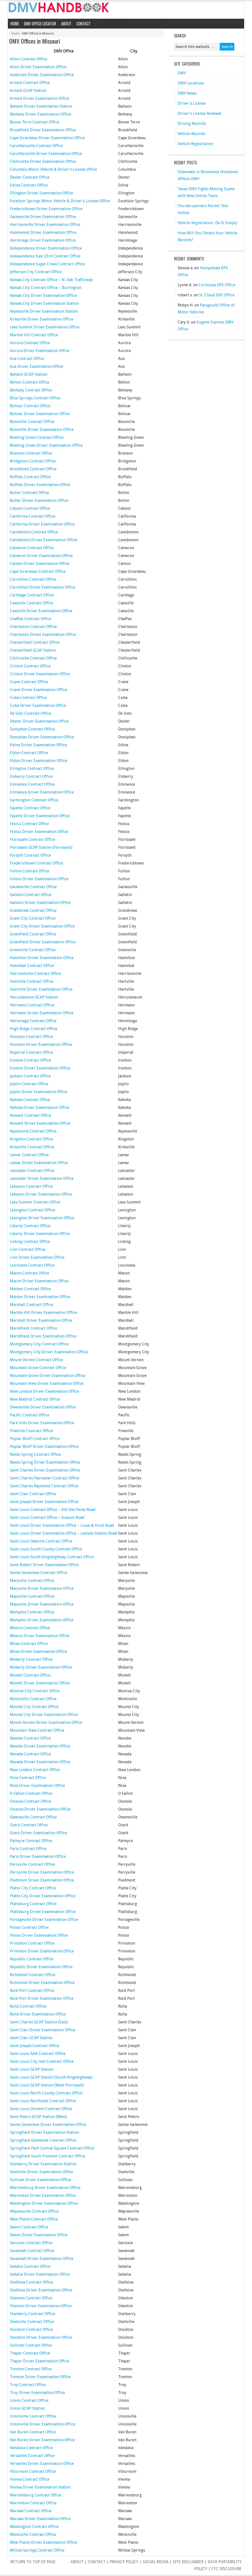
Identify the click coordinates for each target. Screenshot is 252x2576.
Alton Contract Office (28, 59)
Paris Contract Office (28, 1848)
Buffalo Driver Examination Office (40, 484)
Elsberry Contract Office (31, 776)
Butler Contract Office (29, 492)
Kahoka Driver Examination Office (39, 1107)
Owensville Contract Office (33, 1817)
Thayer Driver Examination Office (39, 2361)
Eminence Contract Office (32, 784)
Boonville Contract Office (32, 421)
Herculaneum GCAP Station (34, 997)
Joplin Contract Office (29, 1084)
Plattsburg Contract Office (33, 1903)
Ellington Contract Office (32, 768)
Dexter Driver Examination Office (39, 721)
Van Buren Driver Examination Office (42, 2440)
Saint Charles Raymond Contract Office (44, 1486)
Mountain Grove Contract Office (38, 1367)
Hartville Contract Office (31, 981)
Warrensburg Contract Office (35, 2495)
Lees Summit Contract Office (35, 1202)
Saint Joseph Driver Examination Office (44, 1501)
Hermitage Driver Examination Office (43, 240)
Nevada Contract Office (30, 1754)
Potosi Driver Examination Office (39, 1935)
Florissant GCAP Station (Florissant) (41, 847)
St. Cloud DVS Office (217, 295)
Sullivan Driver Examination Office (40, 2179)
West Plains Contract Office (34, 2219)
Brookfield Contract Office (33, 469)
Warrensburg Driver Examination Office (45, 2187)
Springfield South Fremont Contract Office (47, 2156)
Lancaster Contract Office (32, 1170)
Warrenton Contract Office (33, 2503)
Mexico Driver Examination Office (39, 1635)
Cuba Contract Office (28, 697)
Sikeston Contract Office (31, 2298)
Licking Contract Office (30, 1241)
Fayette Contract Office (30, 808)
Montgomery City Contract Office (39, 1344)
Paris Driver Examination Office (38, 1856)
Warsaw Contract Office (30, 2510)
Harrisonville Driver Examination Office (45, 224)
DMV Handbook (126, 10)
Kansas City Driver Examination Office (43, 295)
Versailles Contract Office (32, 2455)
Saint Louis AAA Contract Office (37, 2053)
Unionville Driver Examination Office (42, 2424)
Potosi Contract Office (29, 1927)
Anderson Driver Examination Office (42, 74)
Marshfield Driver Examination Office (43, 1336)
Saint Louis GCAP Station (31, 2069)
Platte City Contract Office (33, 1888)
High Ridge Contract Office (33, 1028)
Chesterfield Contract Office (35, 642)
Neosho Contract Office (30, 1738)
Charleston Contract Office (33, 626)
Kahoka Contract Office (30, 1099)
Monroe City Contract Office (35, 1691)
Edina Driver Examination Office (38, 745)
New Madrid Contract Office (35, 1399)
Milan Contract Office (29, 1643)
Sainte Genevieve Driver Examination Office (48, 2124)
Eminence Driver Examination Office (42, 792)
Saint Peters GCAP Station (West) (38, 2116)
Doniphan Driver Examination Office (42, 737)
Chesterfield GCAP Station (33, 650)
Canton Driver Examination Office (39, 563)
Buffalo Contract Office (30, 477)
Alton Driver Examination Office (38, 67)
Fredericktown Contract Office (36, 863)
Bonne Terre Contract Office (34, 122)
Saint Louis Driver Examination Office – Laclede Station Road (63, 1533)
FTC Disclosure (226, 2568)
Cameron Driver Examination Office (41, 555)
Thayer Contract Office (30, 2353)
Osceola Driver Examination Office (40, 1809)
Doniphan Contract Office (32, 729)
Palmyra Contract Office (31, 1840)
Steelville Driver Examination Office (41, 2171)
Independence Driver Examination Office (46, 248)
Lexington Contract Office (32, 1210)
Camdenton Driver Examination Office (43, 540)
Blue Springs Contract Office (35, 398)
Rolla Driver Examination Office (38, 2014)
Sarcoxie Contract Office (31, 2242)
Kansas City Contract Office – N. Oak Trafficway (51, 279)
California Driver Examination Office (42, 524)
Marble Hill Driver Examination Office (43, 1312)
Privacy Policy (124, 2561)
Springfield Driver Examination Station (44, 2132)
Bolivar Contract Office (30, 406)
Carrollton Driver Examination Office (42, 587)
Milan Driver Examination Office (38, 1651)
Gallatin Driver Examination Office (40, 902)
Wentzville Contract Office (33, 2534)
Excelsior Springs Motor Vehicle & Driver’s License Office (60, 201)
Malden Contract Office (30, 1289)
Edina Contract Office (29, 185)
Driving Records (192, 123)
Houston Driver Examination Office (41, 1044)
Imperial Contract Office (31, 1052)
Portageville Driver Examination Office (44, 1919)
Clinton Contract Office (30, 666)
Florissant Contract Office (32, 839)
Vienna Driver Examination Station (40, 2487)
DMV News (187, 93)
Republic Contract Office (31, 1959)
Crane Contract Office (29, 681)
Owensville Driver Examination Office (43, 1407)
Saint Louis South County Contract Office (46, 1549)
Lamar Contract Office (29, 1154)
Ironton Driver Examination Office (40, 1068)
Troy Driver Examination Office (37, 2392)
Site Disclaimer (188, 2561)
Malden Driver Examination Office (40, 1296)
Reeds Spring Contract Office (35, 1454)
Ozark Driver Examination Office (38, 1832)
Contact (83, 24)
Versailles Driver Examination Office (42, 2463)
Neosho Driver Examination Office (40, 1746)
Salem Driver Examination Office (38, 2235)
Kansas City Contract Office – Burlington (45, 287)
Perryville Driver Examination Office (42, 1872)
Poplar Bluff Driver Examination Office (44, 1446)
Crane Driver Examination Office (38, 689)
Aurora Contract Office (30, 342)
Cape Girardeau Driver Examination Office (47, 138)
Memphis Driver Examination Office (41, 1620)
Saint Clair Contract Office (33, 1493)
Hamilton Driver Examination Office (42, 957)
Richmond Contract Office (32, 1974)
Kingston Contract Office (31, 1139)
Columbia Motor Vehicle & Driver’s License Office (53, 169)
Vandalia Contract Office (31, 2447)
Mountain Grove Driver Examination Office (47, 1375)
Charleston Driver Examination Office (43, 634)
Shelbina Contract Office (31, 2282)
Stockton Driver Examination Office (41, 2337)
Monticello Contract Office (33, 1698)
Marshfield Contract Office (33, 1328)
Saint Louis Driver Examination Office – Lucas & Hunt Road (62, 1525)
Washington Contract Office (34, 2526)
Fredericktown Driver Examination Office (46, 208)
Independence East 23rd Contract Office (45, 256)
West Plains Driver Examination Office (43, 2542)
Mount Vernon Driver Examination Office (46, 1722)
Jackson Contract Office (30, 1076)
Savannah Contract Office (32, 2250)
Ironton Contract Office (30, 1060)
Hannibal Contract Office (32, 965)
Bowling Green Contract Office (36, 437)
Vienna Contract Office (29, 2479)
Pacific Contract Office (29, 1415)
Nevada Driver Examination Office (40, 1762)
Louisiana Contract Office (32, 1265)
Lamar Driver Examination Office (39, 1162)
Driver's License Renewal (199, 113)
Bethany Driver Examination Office (40, 114)
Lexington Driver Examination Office (42, 1218)
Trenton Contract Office (31, 2369)
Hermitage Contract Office (33, 1020)
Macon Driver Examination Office (39, 1281)
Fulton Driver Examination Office (39, 879)
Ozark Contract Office (29, 1825)
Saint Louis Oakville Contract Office (41, 1541)
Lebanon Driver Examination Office (41, 1194)
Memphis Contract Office (32, 1612)
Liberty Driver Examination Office (40, 1233)
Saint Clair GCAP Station (31, 2037)
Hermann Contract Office (32, 1005)
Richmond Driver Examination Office (42, 1982)
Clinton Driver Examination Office (40, 674)
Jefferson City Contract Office (36, 272)
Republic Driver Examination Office (41, 1967)
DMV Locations (191, 83)
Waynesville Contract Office (34, 2211)
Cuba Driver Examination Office (38, 705)
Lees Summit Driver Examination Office (44, 327)
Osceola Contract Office (30, 1801)
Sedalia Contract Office (30, 2266)
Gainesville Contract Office (33, 886)
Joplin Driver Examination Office (38, 1091)
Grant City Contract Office (33, 918)
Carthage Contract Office (32, 595)
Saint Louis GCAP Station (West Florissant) (47, 2085)
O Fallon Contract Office (31, 1793)
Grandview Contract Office (33, 910)
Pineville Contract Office (31, 1430)
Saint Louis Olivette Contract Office (41, 2108)
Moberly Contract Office (31, 1659)
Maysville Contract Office (32, 1596)
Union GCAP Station (27, 2408)
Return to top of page (33, 2561)
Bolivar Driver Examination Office (40, 413)
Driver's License (192, 103)
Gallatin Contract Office (30, 894)
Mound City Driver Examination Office (44, 1714)
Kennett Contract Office (30, 1115)
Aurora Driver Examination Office (39, 350)
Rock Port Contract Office (32, 1990)
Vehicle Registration (195, 143)
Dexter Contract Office (29, 177)
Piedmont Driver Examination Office (42, 1880)
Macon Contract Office (29, 1273)
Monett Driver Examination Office (40, 1683)
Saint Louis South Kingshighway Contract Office (52, 1557)
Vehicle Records (191, 133)
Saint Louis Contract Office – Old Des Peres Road (52, 1509)
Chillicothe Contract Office (33, 658)
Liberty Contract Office (30, 1225)
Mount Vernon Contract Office (36, 1359)
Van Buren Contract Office (33, 2432)
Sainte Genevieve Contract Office (38, 1572)
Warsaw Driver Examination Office (40, 2518)
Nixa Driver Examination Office (37, 1785)
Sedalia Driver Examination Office (40, 2274)
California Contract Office (32, 516)
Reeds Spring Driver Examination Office (45, 1462)
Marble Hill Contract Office (34, 335)
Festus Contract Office (29, 823)
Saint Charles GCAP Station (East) (39, 2022)
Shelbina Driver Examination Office (41, 2290)
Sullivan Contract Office (31, 2345)
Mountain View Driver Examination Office (46, 1383)
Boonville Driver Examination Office (42, 429)
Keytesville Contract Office (33, 1131)
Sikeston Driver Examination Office (41, 2306)
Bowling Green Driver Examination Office (46, 445)
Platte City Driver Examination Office (42, 1896)
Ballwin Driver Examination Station (41, 106)
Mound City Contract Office (34, 1706)
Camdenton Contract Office (34, 532)
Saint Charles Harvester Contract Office (44, 1478)
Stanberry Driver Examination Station (43, 2164)
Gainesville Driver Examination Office (43, 216)
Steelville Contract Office (32, 2321)
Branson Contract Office (31, 453)
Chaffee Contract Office (30, 618)
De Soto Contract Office (30, 713)
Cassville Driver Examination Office (41, 611)
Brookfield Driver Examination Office (43, 130)
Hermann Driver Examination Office (41, 1013)
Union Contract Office (29, 2400)
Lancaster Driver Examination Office (42, 1178)
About (66, 24)
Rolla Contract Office (28, 2006)
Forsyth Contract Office (30, 855)
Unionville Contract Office (33, 2416)
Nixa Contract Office (28, 1777)
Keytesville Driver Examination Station (44, 311)
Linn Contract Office (27, 1249)
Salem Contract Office (29, 2227)
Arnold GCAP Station (28, 90)
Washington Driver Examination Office (44, 2203)
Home (14, 24)
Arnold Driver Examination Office (39, 98)
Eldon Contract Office (29, 752)
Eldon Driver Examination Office (38, 760)
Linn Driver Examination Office (37, 1257)
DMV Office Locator (40, 24)
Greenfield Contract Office (33, 934)
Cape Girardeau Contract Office (37, 571)
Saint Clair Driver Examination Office (42, 2030)
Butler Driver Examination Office (39, 500)
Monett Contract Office (30, 1675)
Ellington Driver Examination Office (41, 193)
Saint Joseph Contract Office (34, 2045)
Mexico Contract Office (30, 1628)
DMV (182, 73)
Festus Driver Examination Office (39, 831)
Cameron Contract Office (32, 547)
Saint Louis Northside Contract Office (43, 2101)
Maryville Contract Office (32, 1580)
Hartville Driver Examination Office (41, 989)
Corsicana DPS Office (217, 285)
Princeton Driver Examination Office (42, 1951)
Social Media (156, 2561)
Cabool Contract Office (30, 508)
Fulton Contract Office (29, 871)
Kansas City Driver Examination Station (44, 303)
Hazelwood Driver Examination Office (43, 232)
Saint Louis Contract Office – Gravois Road (47, 1517)
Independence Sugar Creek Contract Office (47, 264)
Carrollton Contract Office (33, 579)
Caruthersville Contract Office (36, 145)
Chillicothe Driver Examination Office (43, 161)
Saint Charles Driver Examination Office (45, 1470)
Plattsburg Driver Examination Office (43, 1911)
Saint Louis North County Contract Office (46, 2093)
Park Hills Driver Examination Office (42, 1423)
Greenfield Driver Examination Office (43, 942)
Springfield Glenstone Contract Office (43, 2140)
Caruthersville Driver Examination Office (46, 153)
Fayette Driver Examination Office (40, 815)
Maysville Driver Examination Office (42, 1604)
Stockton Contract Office (31, 2329)
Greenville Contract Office (33, 950)
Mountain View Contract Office (37, 1730)
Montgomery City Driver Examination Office (49, 1352)
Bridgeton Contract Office (33, 461)
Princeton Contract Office (32, 1943)
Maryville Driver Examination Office (42, 1588)
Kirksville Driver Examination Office (41, 319)
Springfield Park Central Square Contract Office (52, 2148)
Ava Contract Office (27, 358)
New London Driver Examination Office (44, 1391)
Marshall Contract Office (31, 1304)
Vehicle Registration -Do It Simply (207, 222)
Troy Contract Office (28, 2384)
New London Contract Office (35, 1769)
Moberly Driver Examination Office (41, 1667)
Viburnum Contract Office (33, 2471)
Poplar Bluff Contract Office (35, 1438)
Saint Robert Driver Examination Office (44, 1564)
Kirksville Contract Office (32, 1147)
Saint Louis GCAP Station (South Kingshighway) (51, 2077)
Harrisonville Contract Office (35, 973)
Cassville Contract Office (31, 603)
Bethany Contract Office (31, 390)
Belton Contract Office (29, 382)
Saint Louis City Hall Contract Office (42, 2061)
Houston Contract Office (31, 1036)
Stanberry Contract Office (32, 2313)
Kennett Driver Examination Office (40, 1123)
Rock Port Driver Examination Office (42, 1998)
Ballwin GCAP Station (28, 374)
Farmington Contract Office (34, 800)
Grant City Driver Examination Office (42, 926)
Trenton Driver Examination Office (40, 2376)
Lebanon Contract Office (31, 1186)
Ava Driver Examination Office (36, 366)
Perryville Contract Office (32, 1864)
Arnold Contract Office (30, 82)
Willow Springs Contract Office (37, 2550)
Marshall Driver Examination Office (41, 1320)
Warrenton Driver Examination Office (43, 2195)
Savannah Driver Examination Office (41, 2258)
